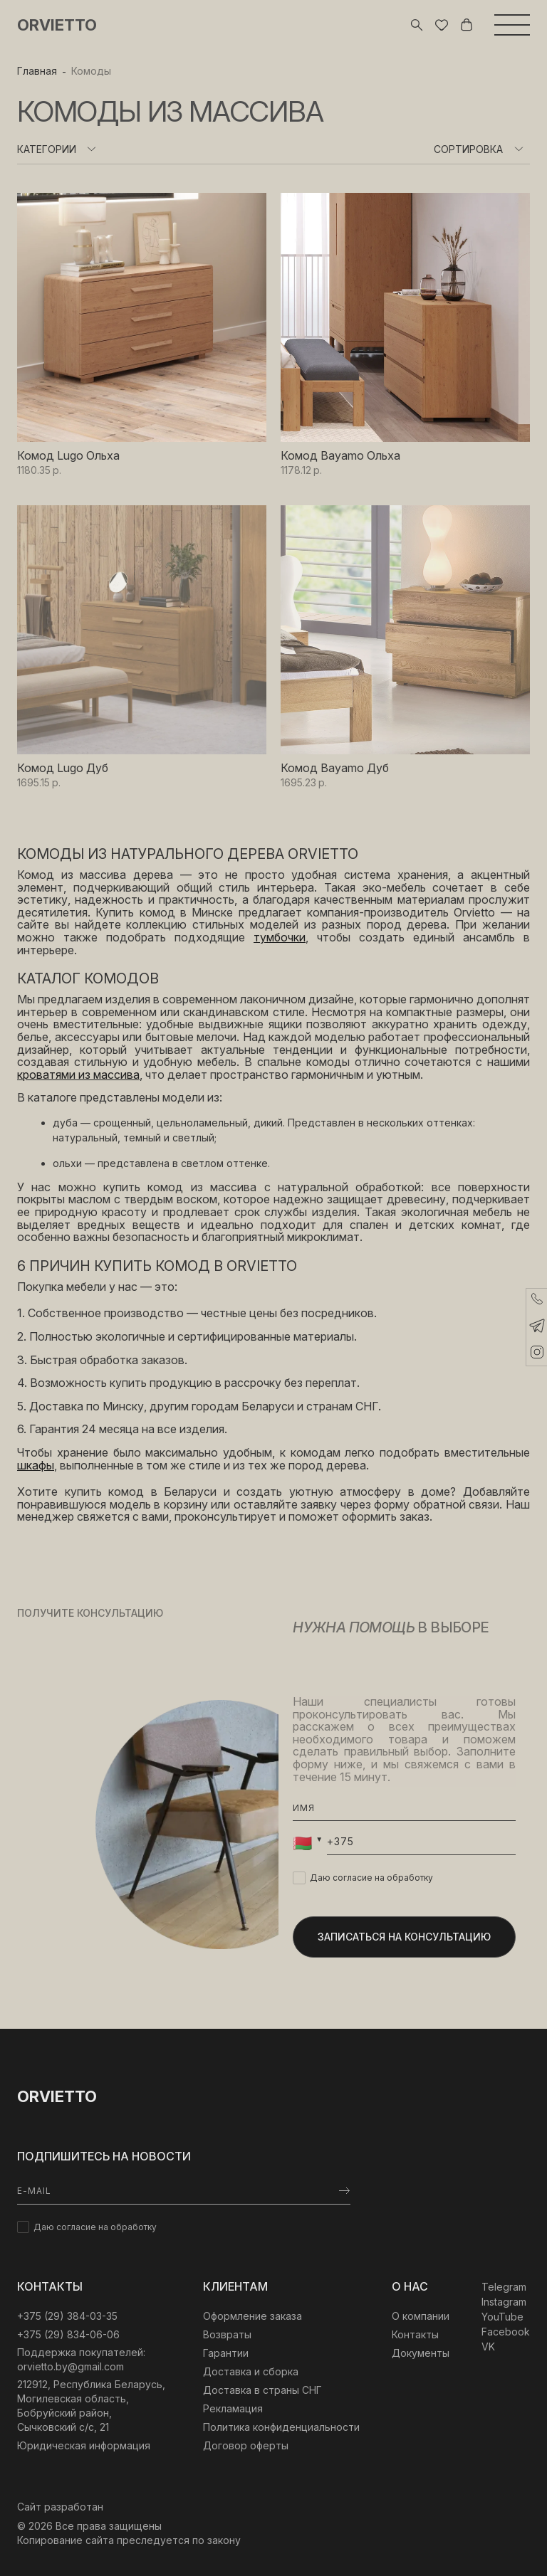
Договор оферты (245, 2445)
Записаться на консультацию (404, 1937)
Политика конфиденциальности (281, 2427)
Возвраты (227, 2334)
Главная (37, 71)
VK (488, 2346)
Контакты (415, 2334)
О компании (420, 2316)
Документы (420, 2353)
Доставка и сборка (250, 2371)
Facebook (505, 2332)
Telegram (503, 2287)
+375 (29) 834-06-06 (68, 2334)
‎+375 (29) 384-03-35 (67, 2316)
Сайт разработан (60, 2507)
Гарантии (226, 2353)
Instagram (503, 2302)
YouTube (502, 2317)
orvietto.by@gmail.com (70, 2366)
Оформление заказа (252, 2316)
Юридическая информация (83, 2445)
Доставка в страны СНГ (262, 2390)
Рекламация (233, 2408)
